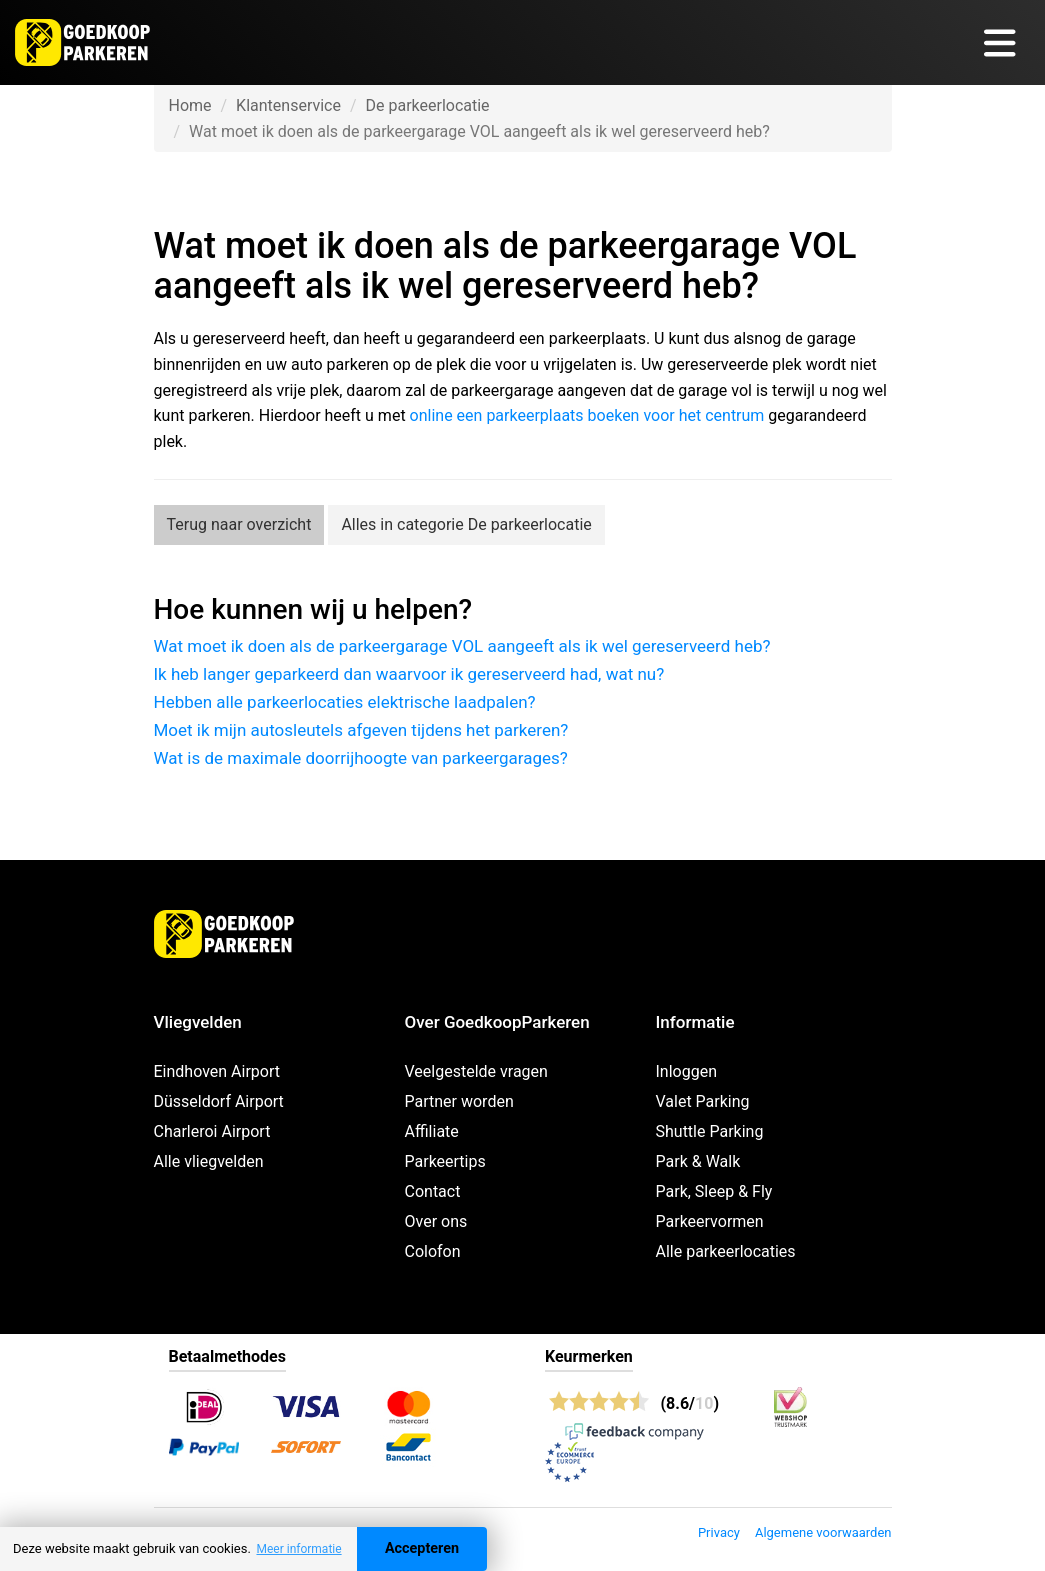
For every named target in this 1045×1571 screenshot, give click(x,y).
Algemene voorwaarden (823, 1532)
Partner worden (459, 1101)
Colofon (433, 1251)
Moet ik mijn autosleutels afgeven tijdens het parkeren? (361, 730)
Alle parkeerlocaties (726, 1251)
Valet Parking (703, 1101)
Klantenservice (288, 105)
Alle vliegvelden (209, 1161)
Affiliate (432, 1131)
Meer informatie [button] (298, 1549)
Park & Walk (698, 1161)
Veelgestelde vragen (476, 1071)
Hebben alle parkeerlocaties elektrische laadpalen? (345, 702)
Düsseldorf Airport (219, 1101)
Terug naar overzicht (239, 524)
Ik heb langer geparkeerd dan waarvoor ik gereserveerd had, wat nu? (409, 674)
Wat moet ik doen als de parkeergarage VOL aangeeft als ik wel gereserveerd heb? (462, 646)
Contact (433, 1191)
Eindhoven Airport (217, 1071)
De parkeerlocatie (427, 105)
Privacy (719, 1532)
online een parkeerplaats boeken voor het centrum (587, 415)
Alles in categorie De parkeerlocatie (466, 524)
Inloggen (687, 1071)
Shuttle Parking (710, 1131)
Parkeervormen (710, 1221)
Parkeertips (445, 1161)
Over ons (436, 1221)
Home (190, 105)
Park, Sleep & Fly (714, 1191)
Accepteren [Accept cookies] (422, 1548)
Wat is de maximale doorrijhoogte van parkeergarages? (361, 758)
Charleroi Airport (212, 1131)
